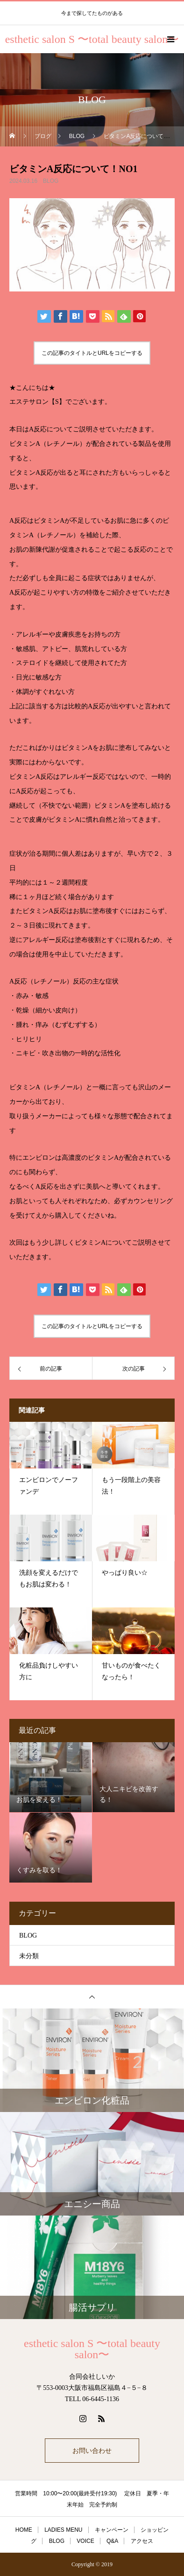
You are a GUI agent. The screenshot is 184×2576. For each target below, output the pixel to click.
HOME (23, 2530)
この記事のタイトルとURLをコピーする (92, 353)
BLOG (50, 181)
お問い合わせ (92, 2450)
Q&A (112, 2541)
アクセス (142, 2541)
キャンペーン (111, 2530)
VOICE (85, 2541)
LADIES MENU (63, 2530)
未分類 (29, 1956)
